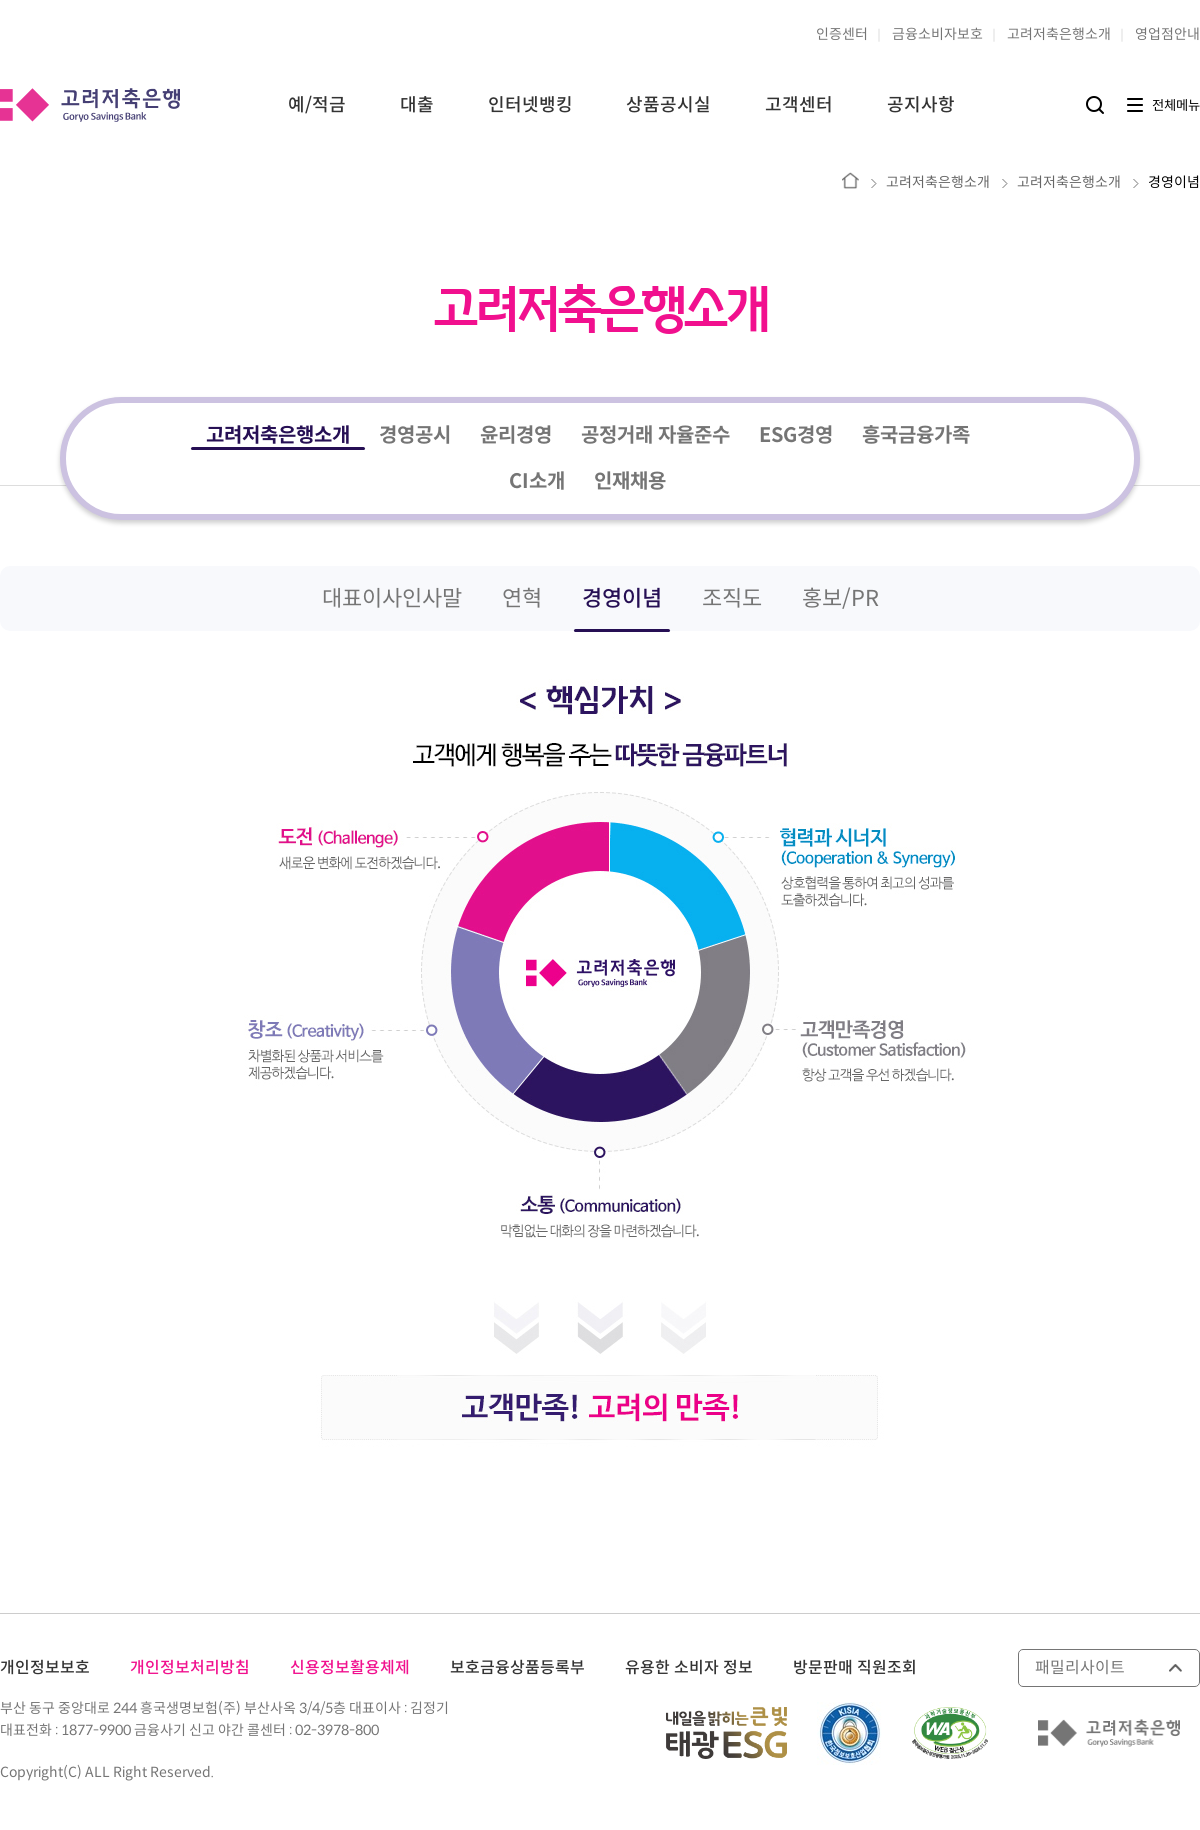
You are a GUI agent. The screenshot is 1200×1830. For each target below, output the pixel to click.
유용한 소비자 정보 (689, 1667)
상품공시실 (668, 105)
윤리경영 (516, 435)
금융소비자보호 (937, 34)
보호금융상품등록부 (517, 1667)
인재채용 (630, 481)
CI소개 (537, 481)
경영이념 (1174, 182)
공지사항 (921, 105)
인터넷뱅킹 (530, 105)
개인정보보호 (45, 1667)
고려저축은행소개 (1059, 34)
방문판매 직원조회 (855, 1667)
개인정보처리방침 (190, 1667)
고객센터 (799, 105)
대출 (417, 105)
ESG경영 (796, 435)
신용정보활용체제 (350, 1667)
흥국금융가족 (916, 435)
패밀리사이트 (1080, 1667)
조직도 (732, 598)
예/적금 (317, 105)
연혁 (522, 598)
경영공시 (415, 435)
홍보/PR (840, 598)
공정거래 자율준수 (655, 435)
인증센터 (842, 34)
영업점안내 (1167, 34)
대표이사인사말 (392, 598)
